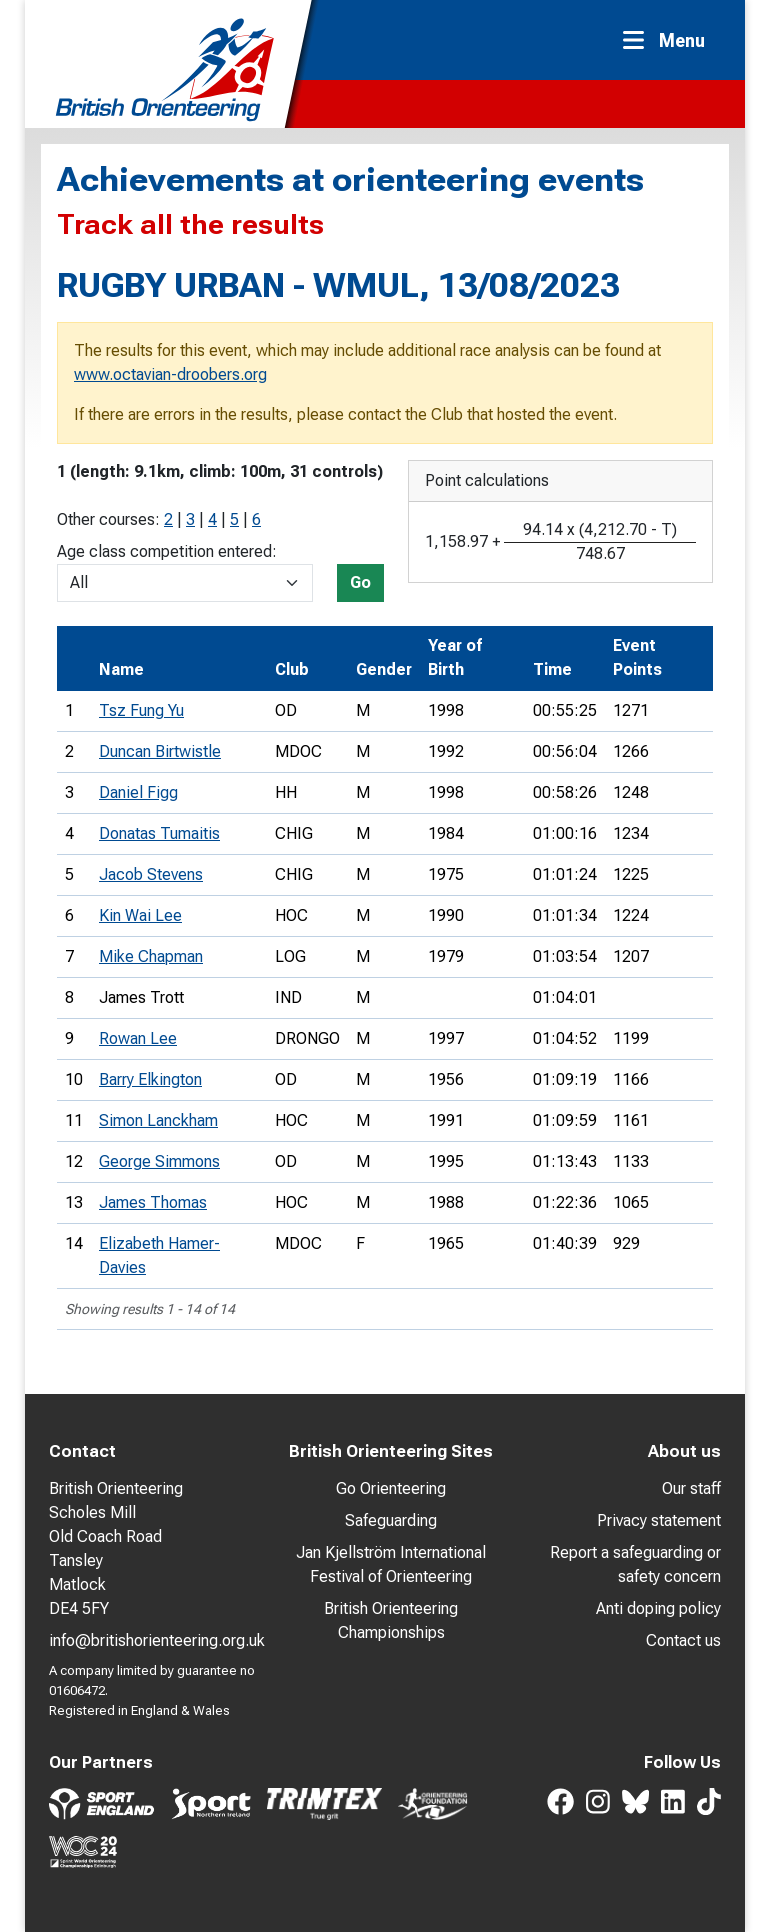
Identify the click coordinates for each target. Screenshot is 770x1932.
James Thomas (153, 1202)
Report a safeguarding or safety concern (635, 1564)
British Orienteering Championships (391, 1620)
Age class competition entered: (167, 551)
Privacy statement (659, 1520)
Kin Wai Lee (140, 915)
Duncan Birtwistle (160, 751)
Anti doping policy (658, 1608)
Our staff (691, 1488)
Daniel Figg (138, 792)
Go (360, 582)
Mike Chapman (151, 956)
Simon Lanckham (158, 1120)
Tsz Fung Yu (141, 710)
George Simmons (159, 1161)
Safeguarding (391, 1520)
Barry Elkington (150, 1079)
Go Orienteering (391, 1488)
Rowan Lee (138, 1038)
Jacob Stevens (151, 874)
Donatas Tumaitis (159, 833)
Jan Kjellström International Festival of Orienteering (391, 1564)
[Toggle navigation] (670, 40)
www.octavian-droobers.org (170, 374)
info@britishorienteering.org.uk (157, 1640)
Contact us (683, 1640)
